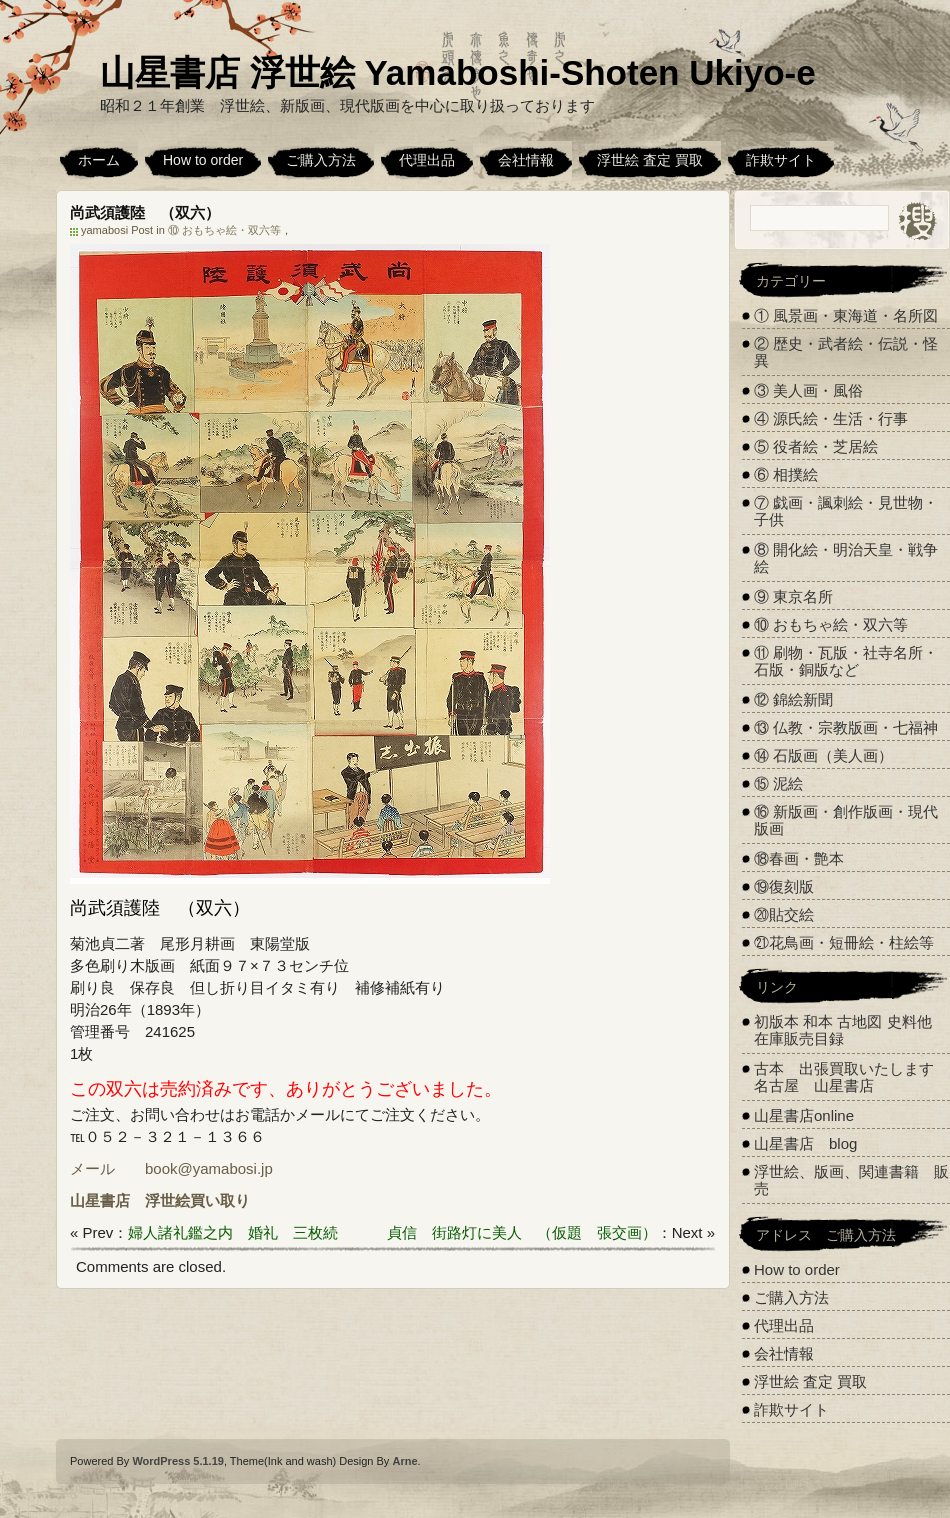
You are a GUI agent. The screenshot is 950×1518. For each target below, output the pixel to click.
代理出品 (427, 160)
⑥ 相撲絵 (786, 474)
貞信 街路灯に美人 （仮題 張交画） (522, 1232)
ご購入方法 (321, 160)
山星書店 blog (805, 1143)
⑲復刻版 (784, 886)
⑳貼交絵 (784, 914)
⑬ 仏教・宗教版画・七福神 (846, 727)
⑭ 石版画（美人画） (823, 755)
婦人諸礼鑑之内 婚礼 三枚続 (233, 1232)
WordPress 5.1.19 (178, 1461)
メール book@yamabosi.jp (171, 1168)
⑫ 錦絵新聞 (793, 699)
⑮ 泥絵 (778, 783)
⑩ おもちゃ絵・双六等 (224, 230)
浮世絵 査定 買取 (650, 160)
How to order (203, 160)
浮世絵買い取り (197, 1200)
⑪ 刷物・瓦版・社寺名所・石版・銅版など (846, 661)
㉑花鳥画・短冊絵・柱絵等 (844, 942)
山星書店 (100, 1200)
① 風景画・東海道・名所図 (846, 315)
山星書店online (804, 1115)
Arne (404, 1461)
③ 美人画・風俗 (808, 390)
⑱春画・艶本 (799, 858)
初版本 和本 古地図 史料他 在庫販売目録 (843, 1030)
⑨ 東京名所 (793, 596)
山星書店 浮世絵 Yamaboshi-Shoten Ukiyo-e (458, 72)
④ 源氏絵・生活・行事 (831, 418)
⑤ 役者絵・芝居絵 (816, 446)
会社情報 (526, 160)
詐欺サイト (781, 160)
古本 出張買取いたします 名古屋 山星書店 (851, 1077)
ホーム (99, 160)
